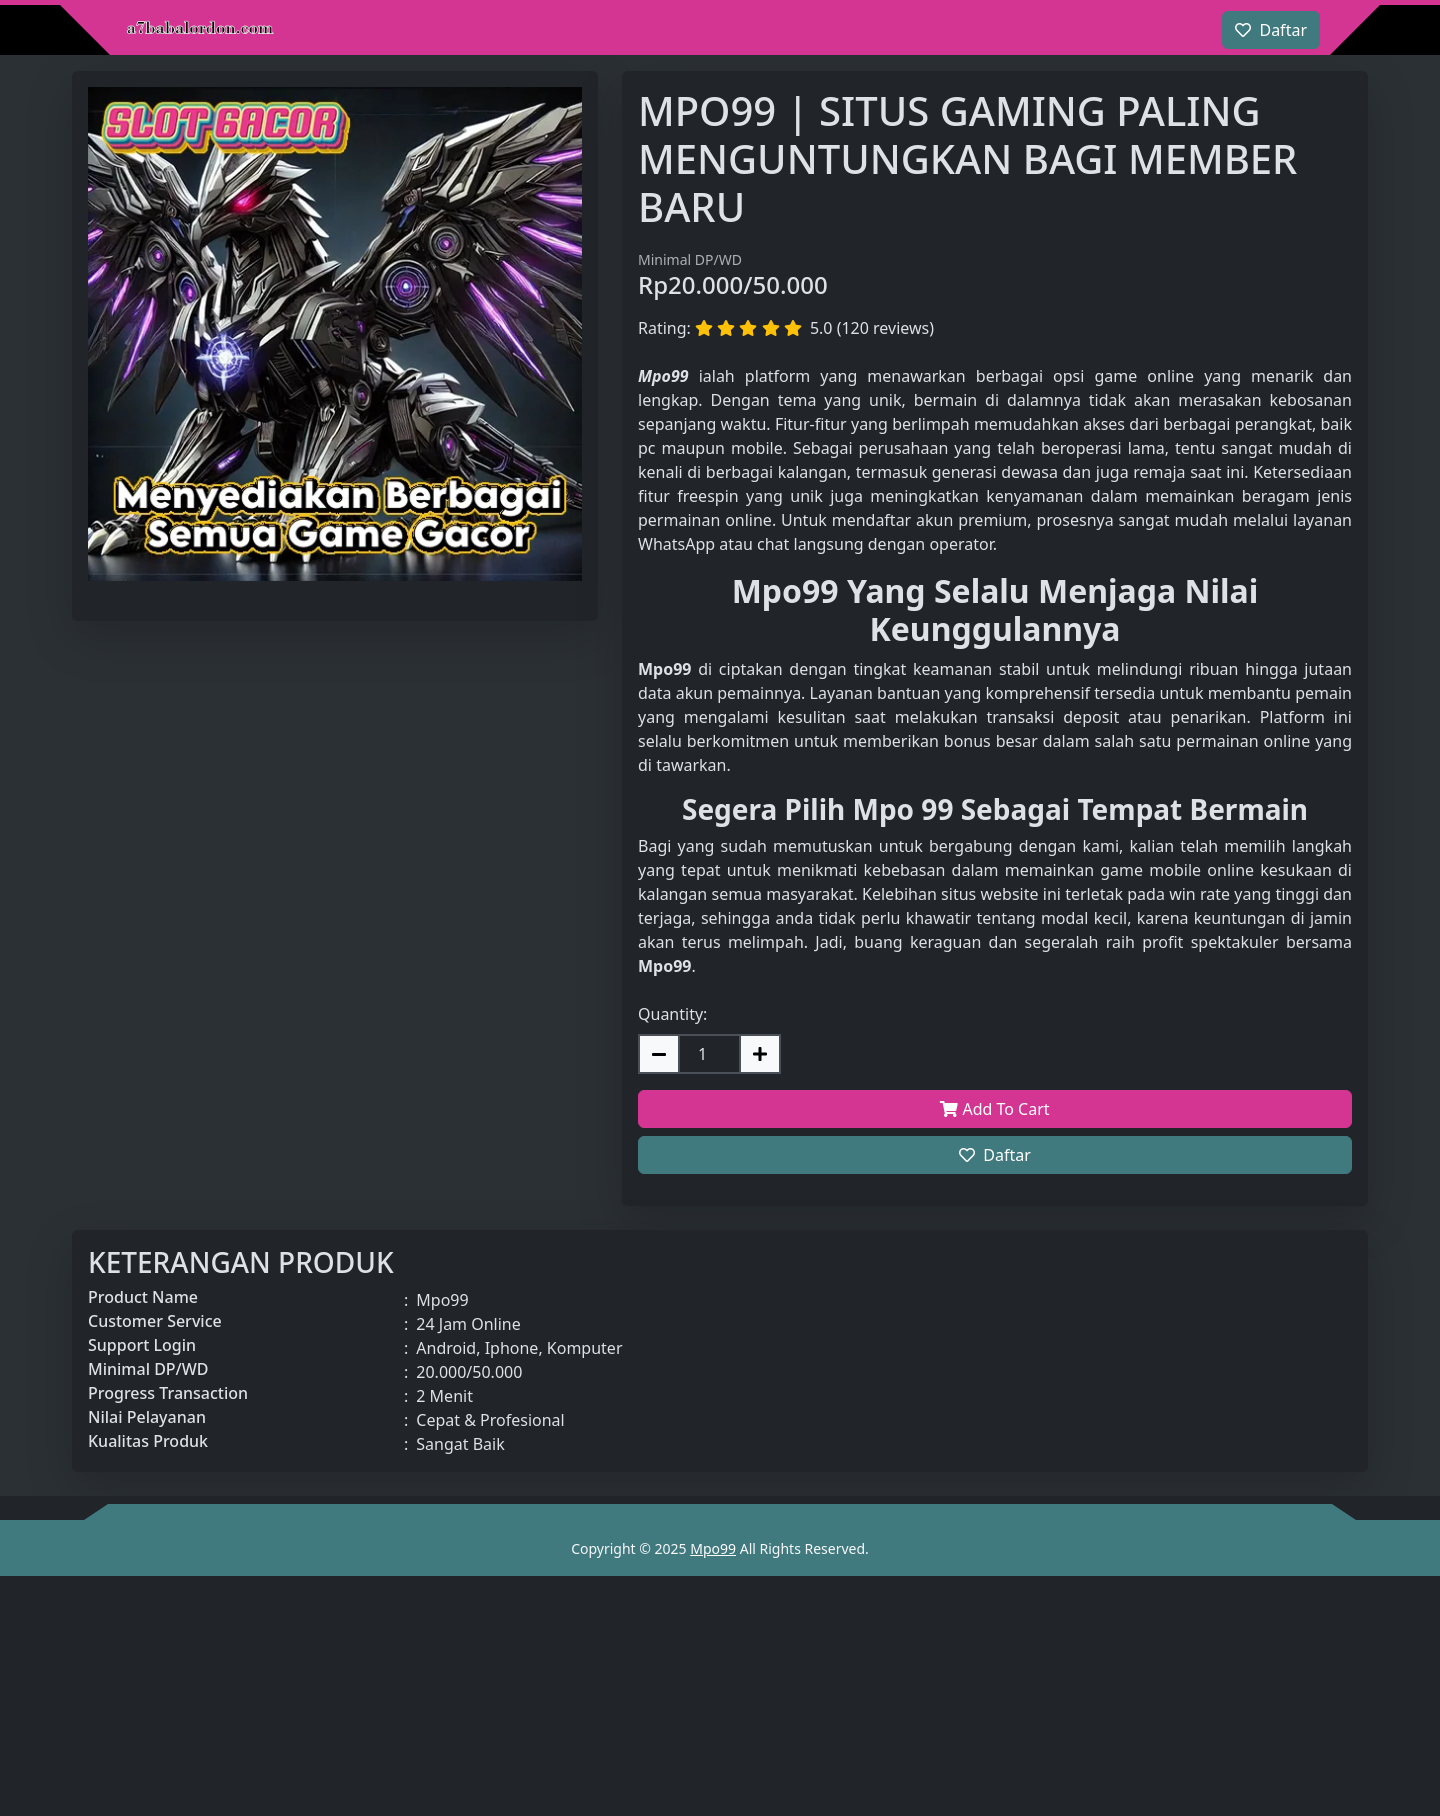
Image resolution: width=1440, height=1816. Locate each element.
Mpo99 (713, 1548)
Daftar (995, 1155)
